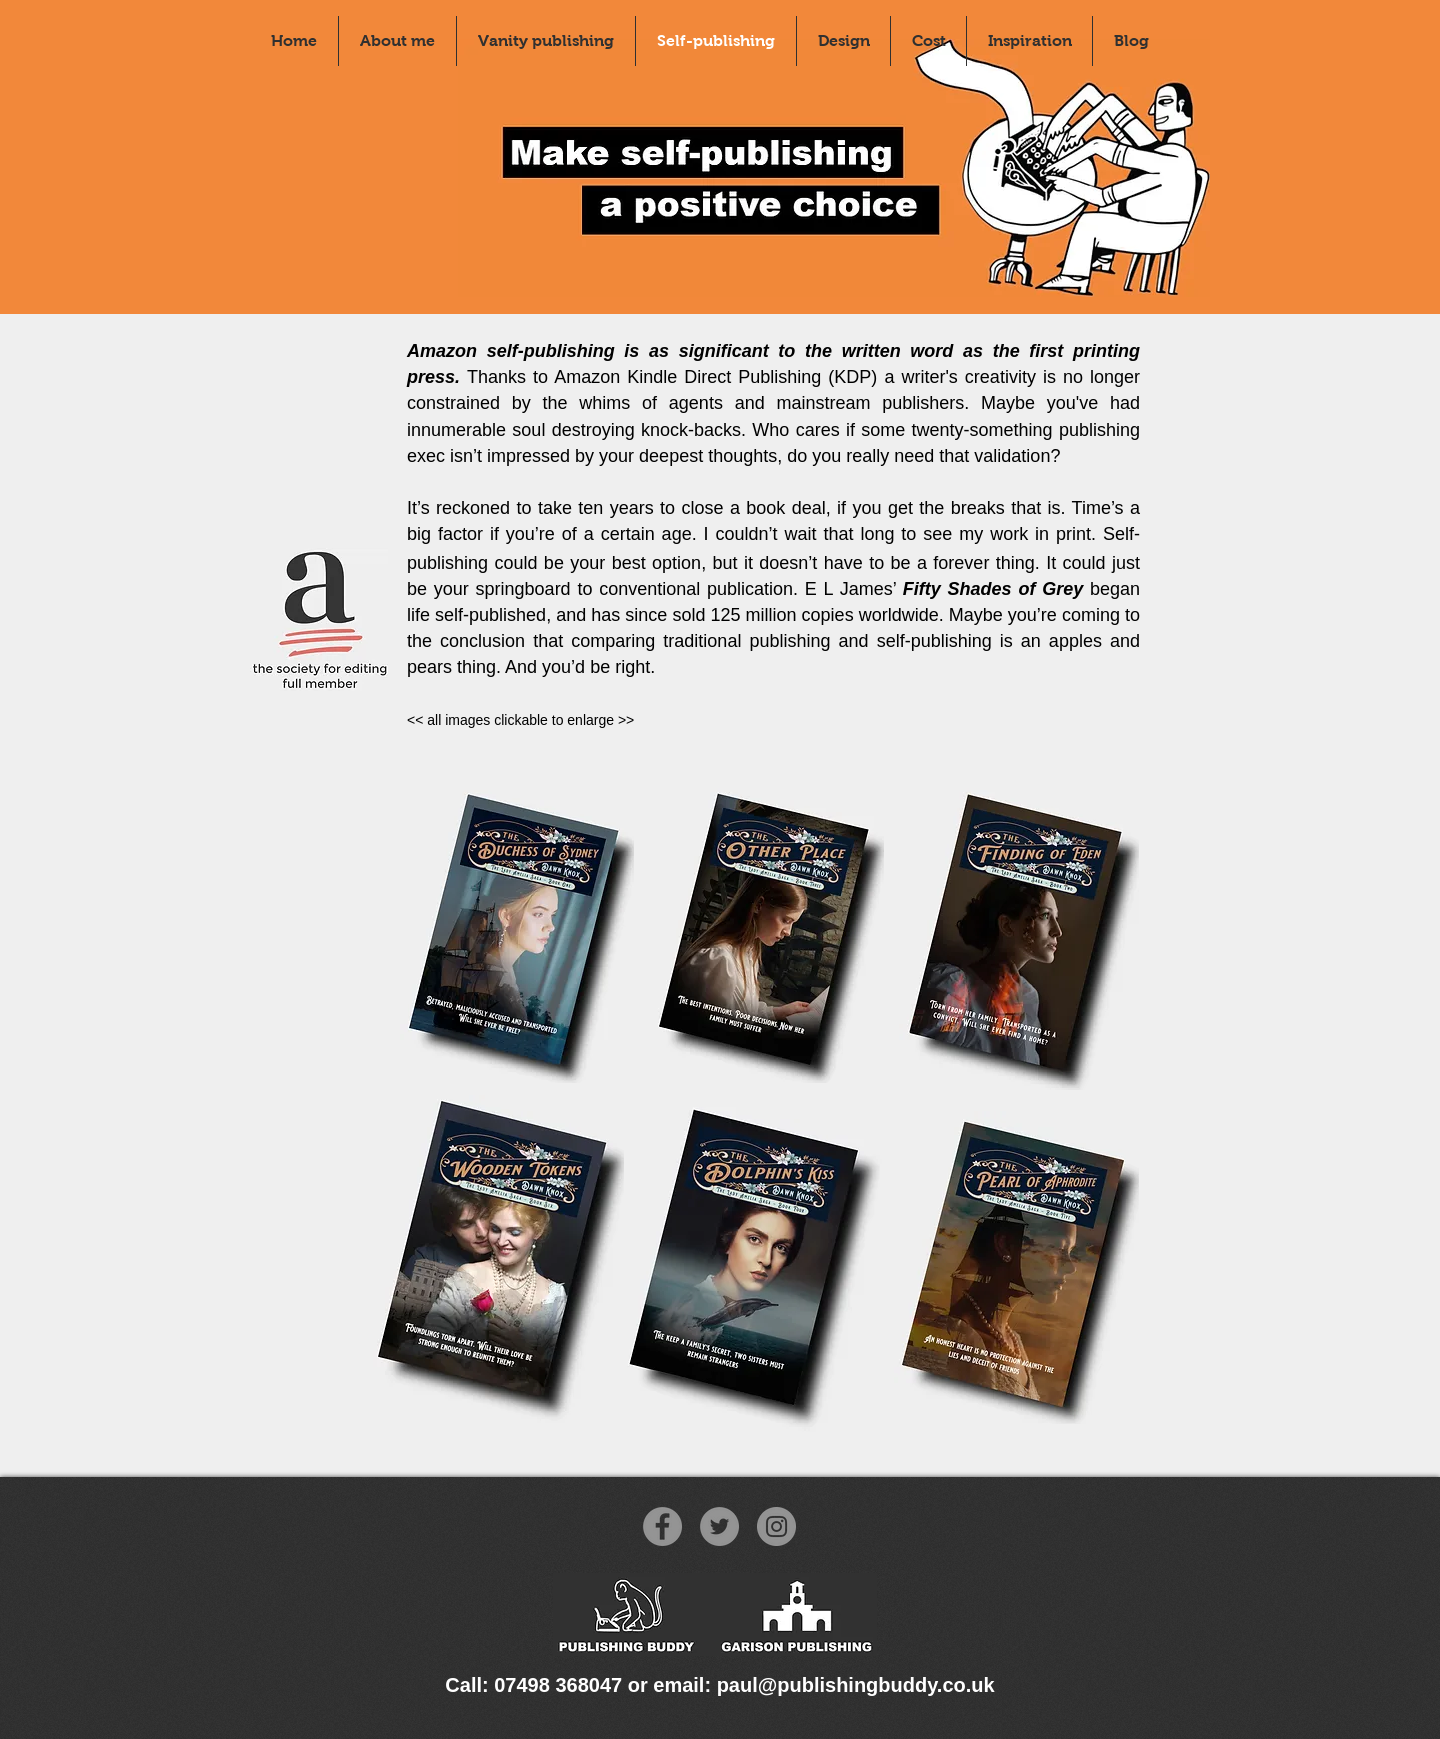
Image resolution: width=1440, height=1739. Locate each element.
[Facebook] (662, 1526)
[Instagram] (776, 1526)
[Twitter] (719, 1526)
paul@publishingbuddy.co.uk (856, 1685)
